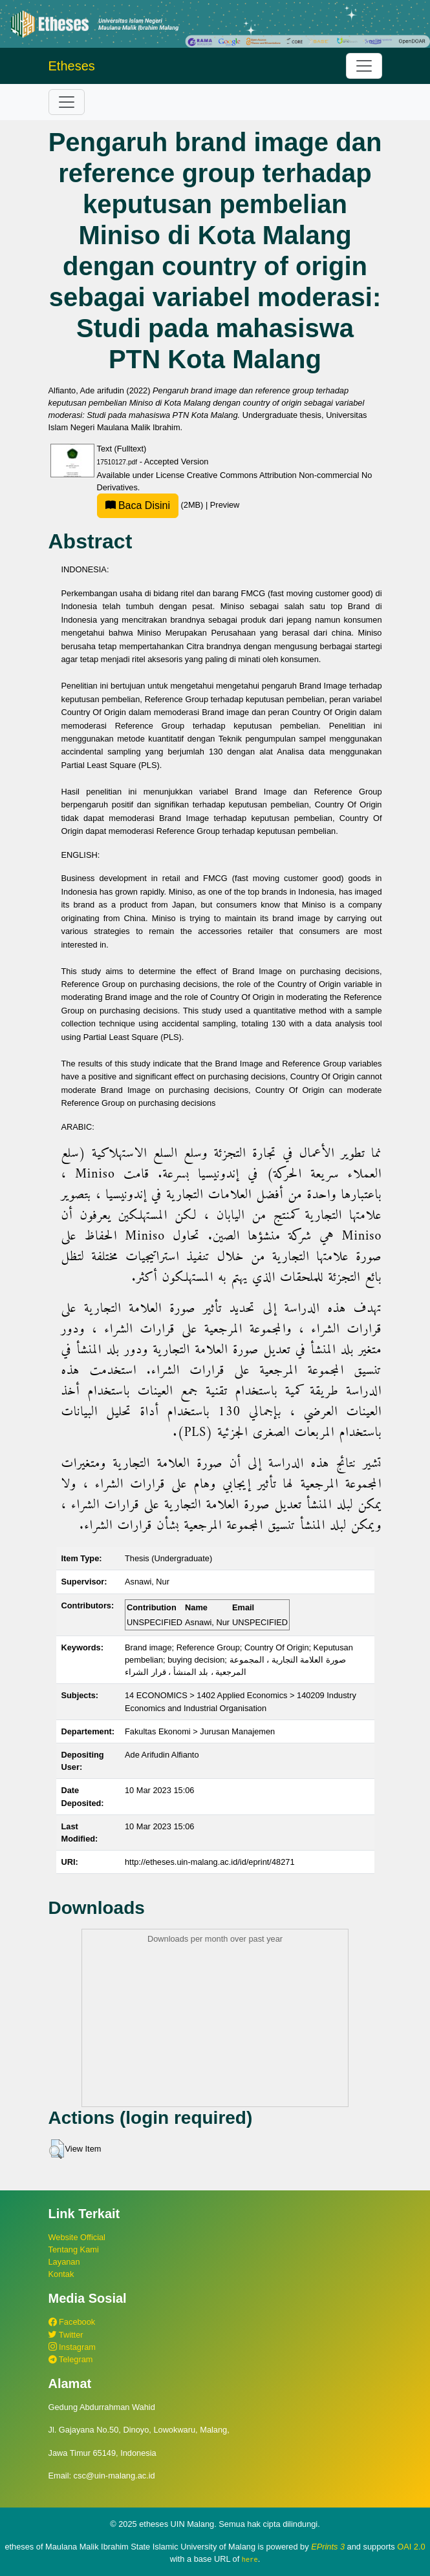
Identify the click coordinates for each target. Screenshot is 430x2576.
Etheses (71, 66)
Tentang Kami (73, 2249)
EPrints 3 (328, 2546)
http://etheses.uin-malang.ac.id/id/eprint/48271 (210, 1862)
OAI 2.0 (411, 2546)
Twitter (65, 2335)
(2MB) (151, 505)
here (250, 2559)
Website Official (76, 2237)
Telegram (70, 2359)
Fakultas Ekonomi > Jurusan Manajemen (200, 1731)
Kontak (61, 2274)
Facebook (72, 2322)
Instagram (72, 2347)
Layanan (64, 2262)
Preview (225, 505)
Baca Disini (137, 505)
